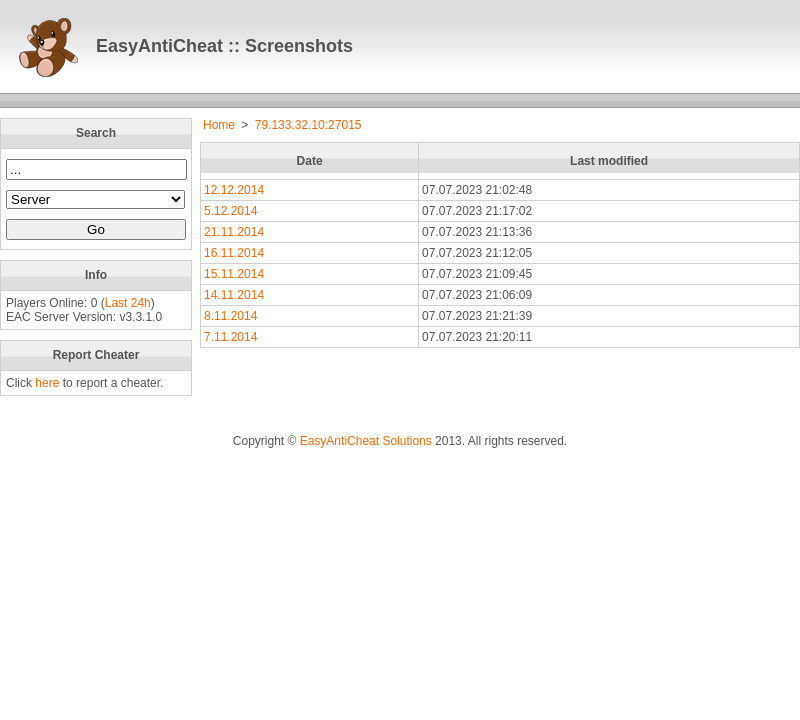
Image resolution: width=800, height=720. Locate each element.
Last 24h (128, 303)
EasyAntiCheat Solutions (366, 441)
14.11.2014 (234, 295)
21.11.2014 (234, 232)
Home (219, 125)
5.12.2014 (230, 211)
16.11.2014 (234, 253)
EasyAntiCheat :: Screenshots (224, 46)
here (47, 383)
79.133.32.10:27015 (308, 125)
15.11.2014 (234, 274)
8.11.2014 (230, 316)
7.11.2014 (230, 337)
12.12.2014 (234, 190)
